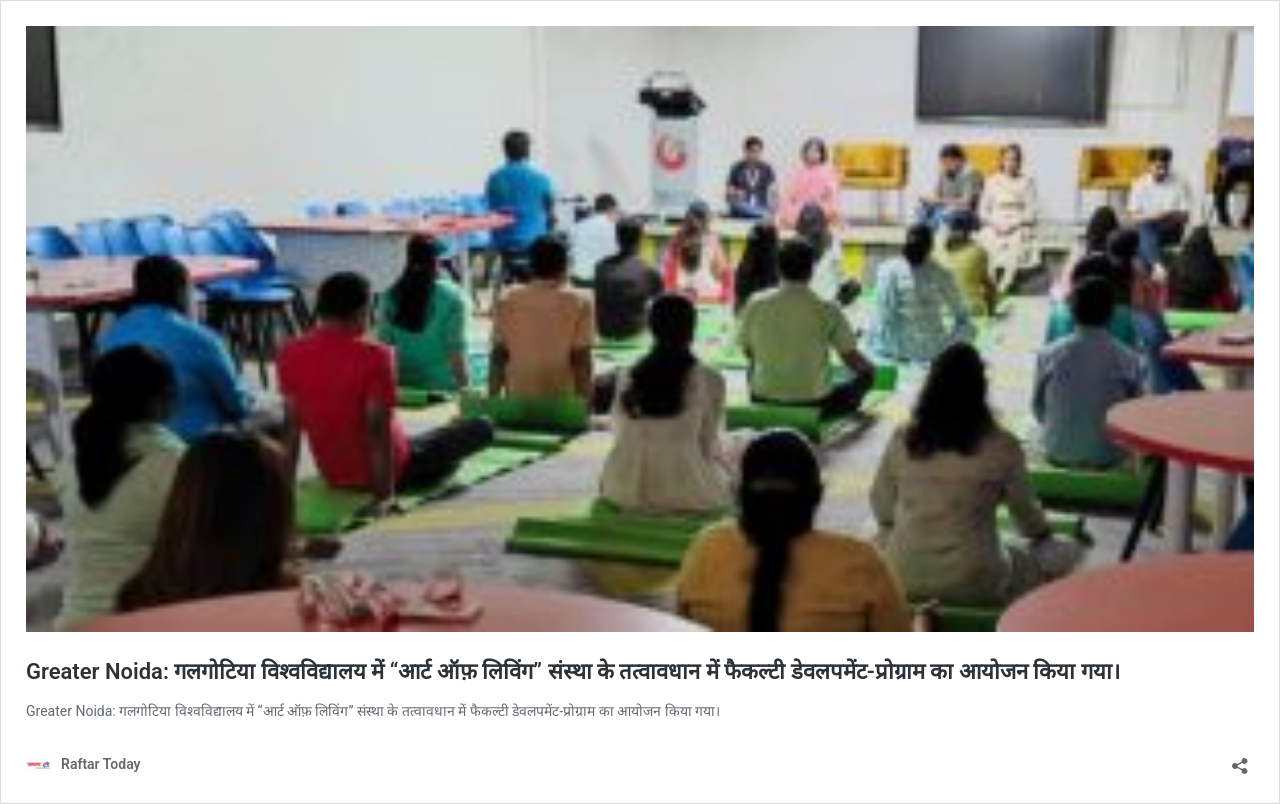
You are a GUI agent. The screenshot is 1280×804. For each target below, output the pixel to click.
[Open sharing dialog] (1240, 759)
